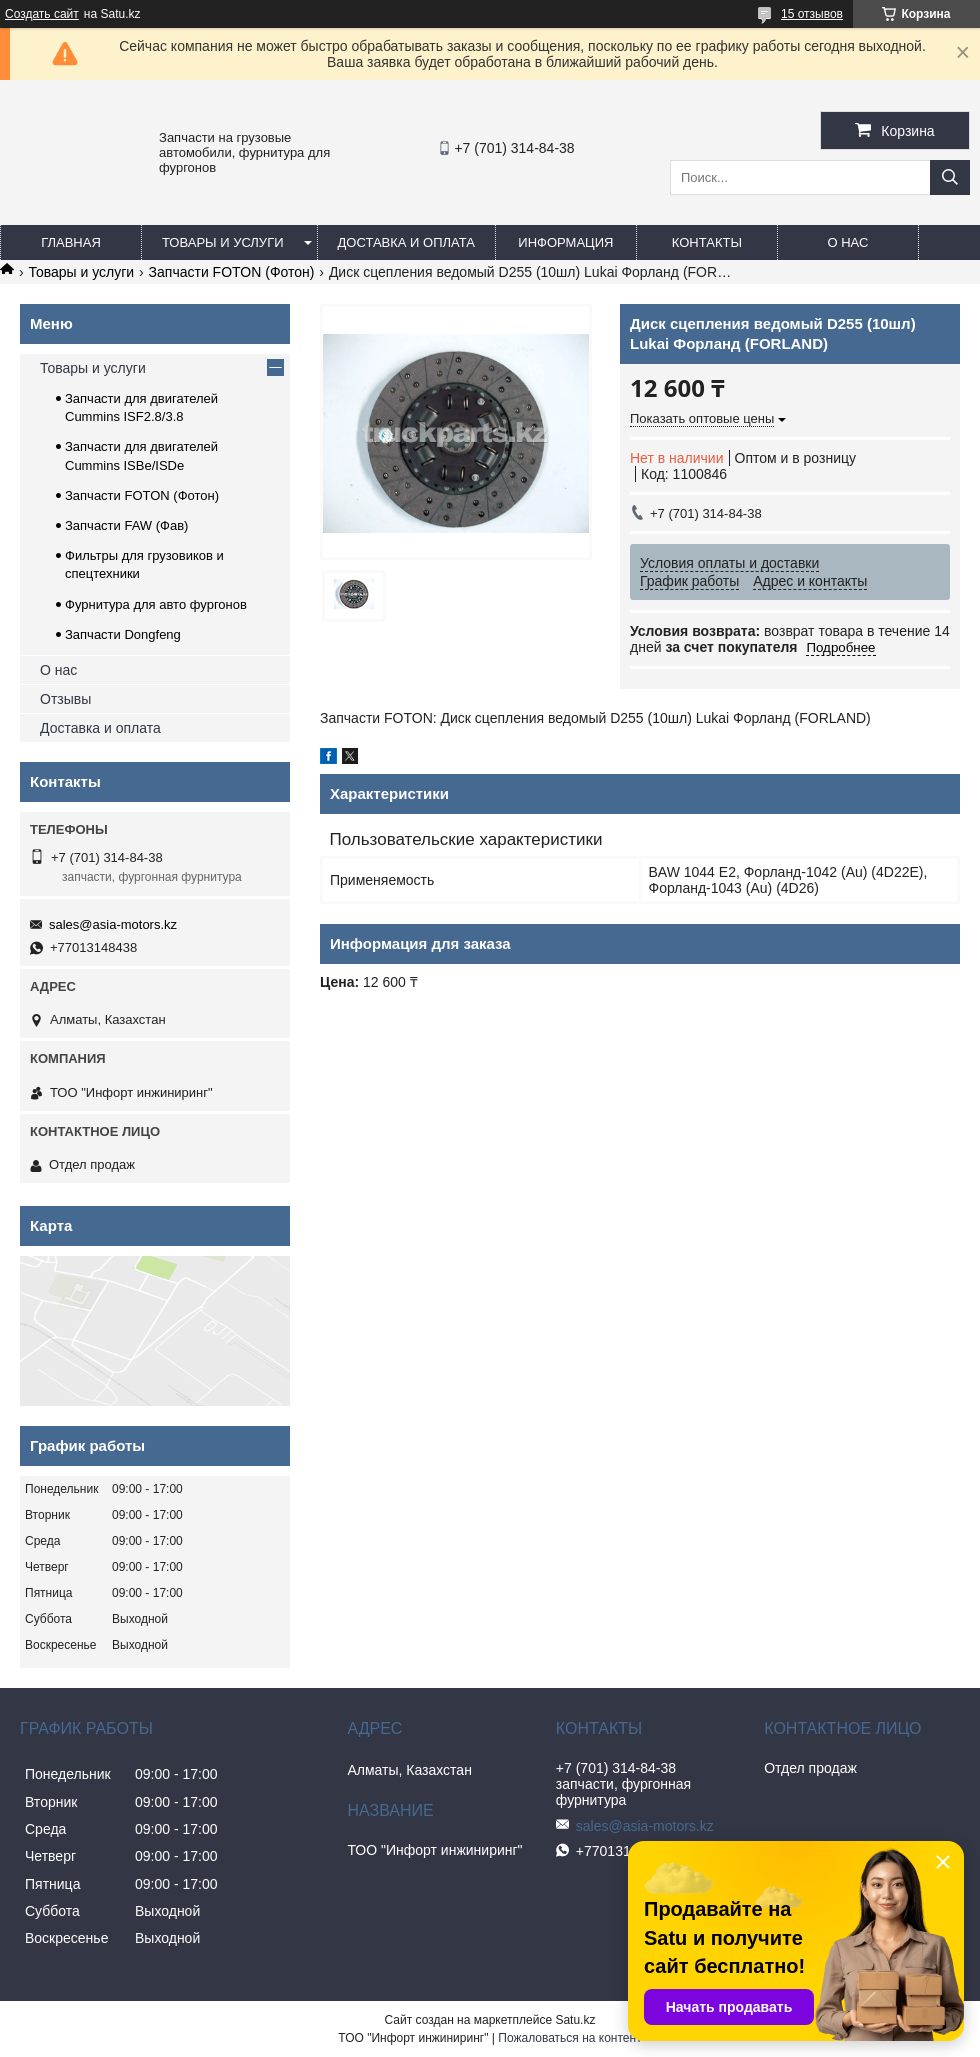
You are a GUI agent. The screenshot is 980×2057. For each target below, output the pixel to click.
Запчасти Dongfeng (123, 634)
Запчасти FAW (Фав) (126, 525)
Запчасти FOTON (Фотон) (232, 272)
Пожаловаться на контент (569, 2038)
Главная (71, 242)
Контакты (707, 242)
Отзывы (65, 699)
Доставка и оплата (406, 242)
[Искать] (950, 177)
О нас (847, 242)
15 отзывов (812, 14)
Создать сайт (42, 14)
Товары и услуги (223, 242)
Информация (565, 242)
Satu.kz (575, 2020)
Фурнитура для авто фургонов (156, 604)
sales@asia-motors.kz (113, 924)
